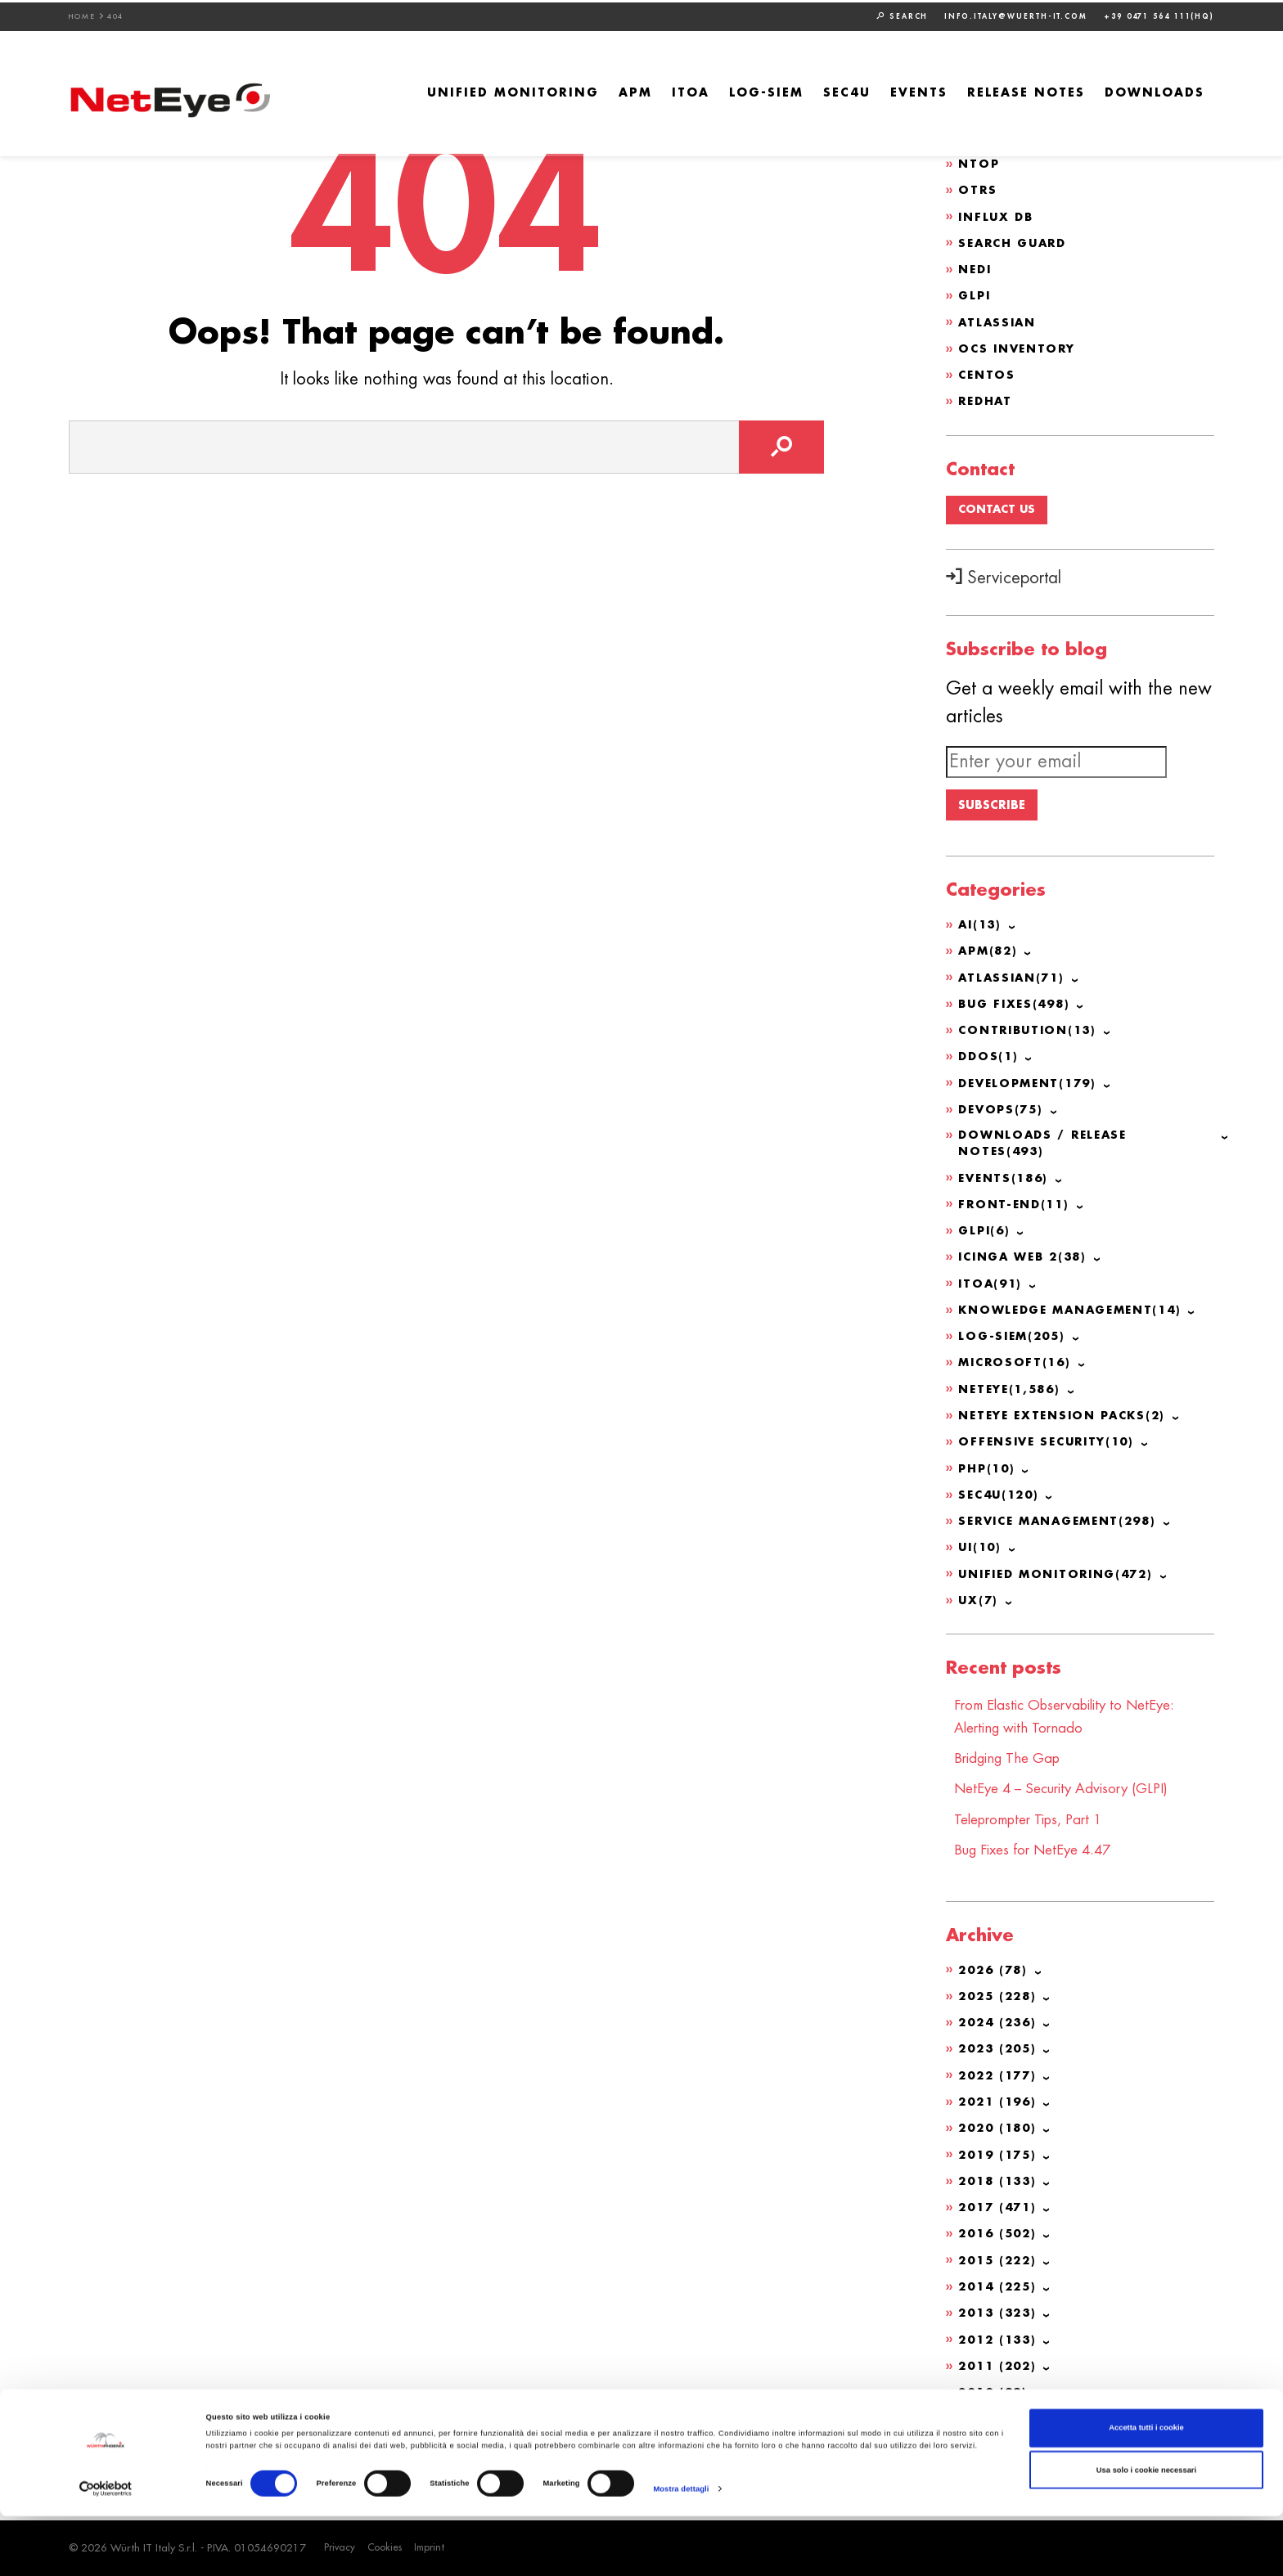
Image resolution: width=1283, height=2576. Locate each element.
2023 (1000, 2051)
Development (1031, 1091)
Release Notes (1026, 91)
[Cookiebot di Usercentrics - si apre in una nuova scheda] (106, 2548)
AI (981, 934)
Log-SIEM (766, 91)
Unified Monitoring (513, 91)
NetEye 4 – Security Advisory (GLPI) (1070, 1793)
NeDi (976, 267)
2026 (995, 1973)
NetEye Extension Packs (1067, 1422)
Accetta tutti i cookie (1146, 2488)
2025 (1000, 1999)
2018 (1000, 2182)
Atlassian (998, 320)
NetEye (1012, 1396)
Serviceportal (1003, 577)
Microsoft (1016, 1370)
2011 (1000, 2365)
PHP (988, 1475)
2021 (1000, 2104)
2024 (1000, 2025)
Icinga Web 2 (1027, 1265)
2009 (995, 2418)
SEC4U (847, 91)
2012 (1000, 2339)
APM (635, 91)
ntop (979, 163)
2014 (1000, 2287)
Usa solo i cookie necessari (1146, 2529)
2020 (1000, 2130)
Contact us (998, 508)
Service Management (1064, 1527)
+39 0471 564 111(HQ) (1159, 14)
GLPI (975, 293)
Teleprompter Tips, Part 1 (1036, 1823)
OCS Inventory (1019, 346)
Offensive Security (1051, 1448)
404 (115, 14)
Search (902, 14)
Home (82, 14)
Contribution (1031, 1039)
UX (979, 1606)
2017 (1000, 2208)
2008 (990, 2444)
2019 (1000, 2156)
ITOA (690, 91)
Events (919, 91)
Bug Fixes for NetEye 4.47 (1040, 1853)
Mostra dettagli (681, 2549)
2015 (1000, 2261)
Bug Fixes (1017, 1012)
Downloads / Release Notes (1046, 1152)
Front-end (1016, 1213)
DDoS (989, 1065)
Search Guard (1016, 241)
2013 (1000, 2313)
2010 (995, 2392)
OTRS (977, 189)
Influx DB (997, 215)
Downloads (1154, 91)
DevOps (1002, 1117)
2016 (1000, 2235)
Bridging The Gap (1012, 1763)
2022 (1000, 2078)
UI (981, 1553)
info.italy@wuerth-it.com (1015, 14)
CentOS (987, 372)
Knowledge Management (1076, 1318)
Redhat (986, 398)
